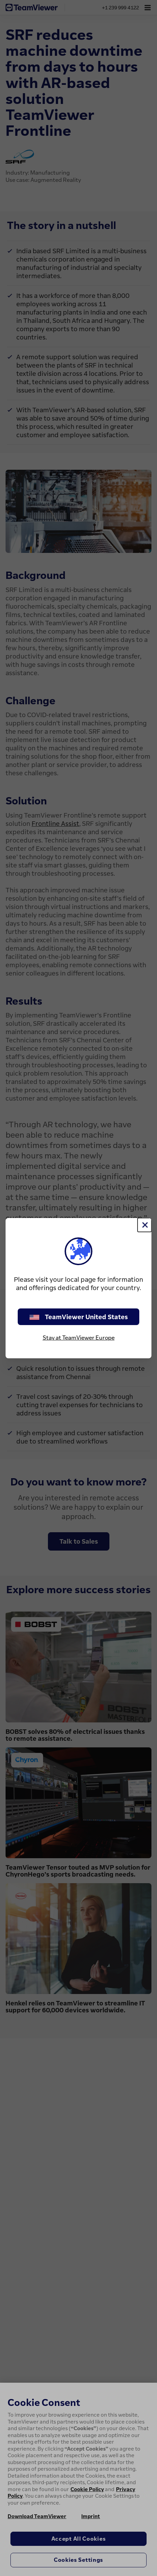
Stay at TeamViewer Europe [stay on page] (79, 1337)
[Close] (144, 1225)
